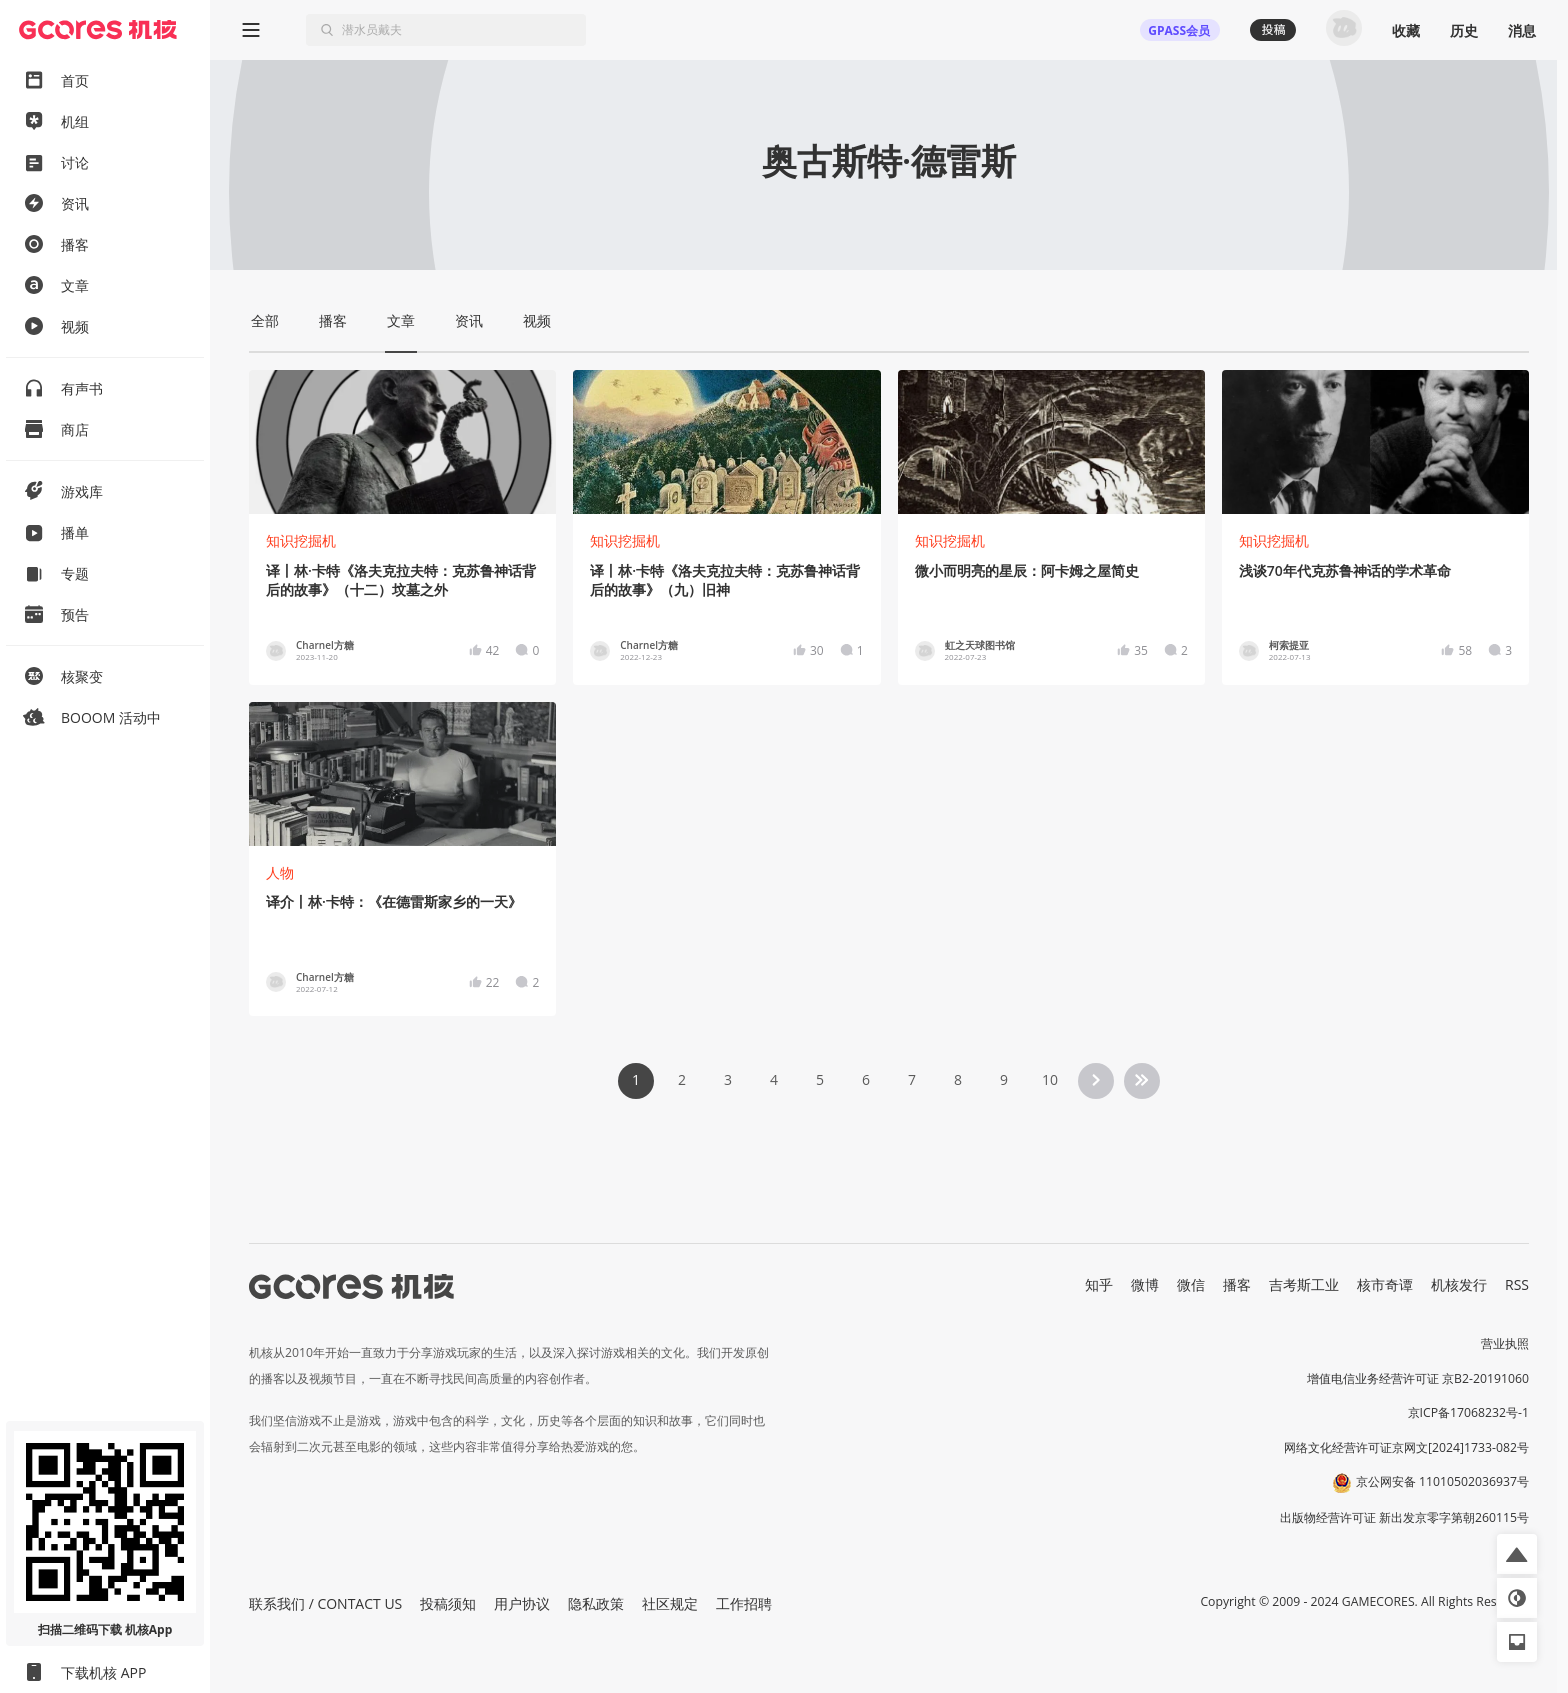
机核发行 (1459, 1284)
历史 (1464, 30)
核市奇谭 (1385, 1284)
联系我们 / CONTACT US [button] (325, 1603)
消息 (1522, 30)
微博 (1145, 1284)
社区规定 (670, 1603)
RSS (1517, 1284)
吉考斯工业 (1304, 1284)
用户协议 (522, 1603)
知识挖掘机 (301, 540)
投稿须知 (448, 1603)
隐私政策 (596, 1603)
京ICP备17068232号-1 (1469, 1412)
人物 (280, 872)
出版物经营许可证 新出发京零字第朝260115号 (1404, 1517)
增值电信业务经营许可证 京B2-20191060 (1418, 1378)
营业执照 (1505, 1343)
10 (1050, 1079)
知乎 (1099, 1284)
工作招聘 (744, 1603)
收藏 (1406, 30)
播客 (1237, 1284)
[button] (1517, 1554)
